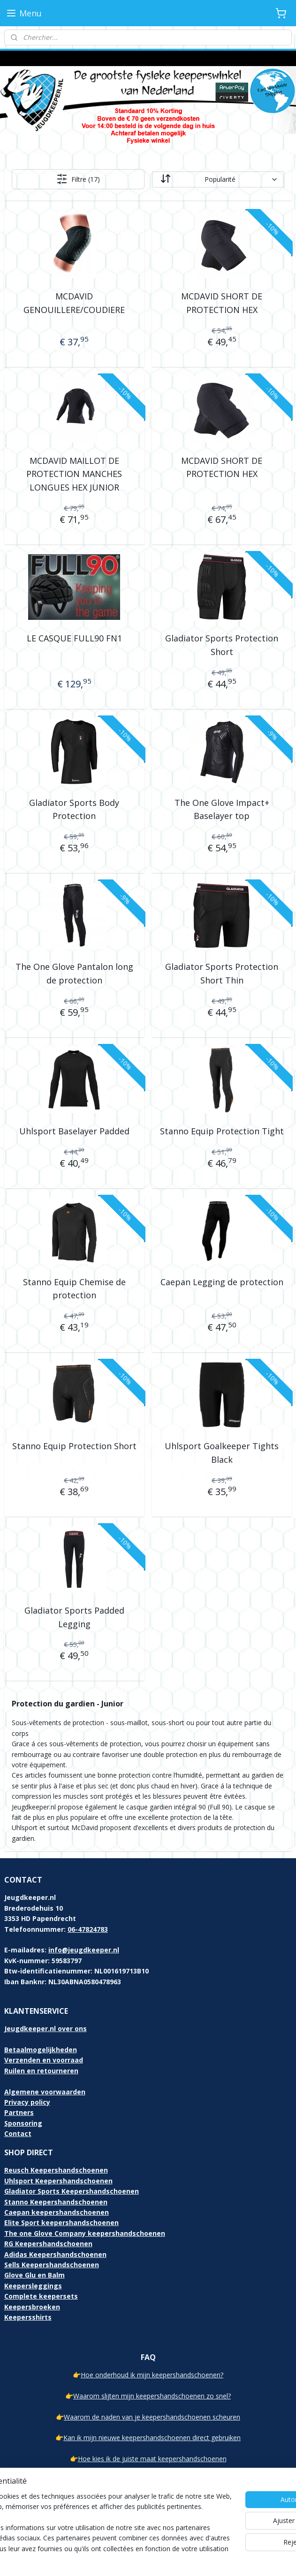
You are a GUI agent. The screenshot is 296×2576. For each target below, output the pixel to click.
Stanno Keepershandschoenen (55, 2201)
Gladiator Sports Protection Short (221, 645)
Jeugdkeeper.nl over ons (45, 2028)
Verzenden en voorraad (43, 2059)
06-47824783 (88, 1929)
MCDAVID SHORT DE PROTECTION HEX (221, 302)
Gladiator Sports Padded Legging (74, 1617)
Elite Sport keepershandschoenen (61, 2222)
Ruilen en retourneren (41, 2070)
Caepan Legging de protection (221, 1282)
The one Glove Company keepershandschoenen (84, 2233)
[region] (86, 2507)
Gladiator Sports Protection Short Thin (221, 973)
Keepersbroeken (32, 2306)
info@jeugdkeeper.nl (83, 1949)
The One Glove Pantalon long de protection (74, 973)
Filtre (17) (78, 179)
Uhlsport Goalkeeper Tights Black (222, 1452)
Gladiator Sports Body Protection (74, 809)
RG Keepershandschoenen (48, 2243)
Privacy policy (27, 2102)
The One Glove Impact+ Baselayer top (222, 809)
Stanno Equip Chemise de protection (74, 1288)
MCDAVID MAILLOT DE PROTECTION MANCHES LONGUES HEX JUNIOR (74, 474)
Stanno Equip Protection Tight (222, 1131)
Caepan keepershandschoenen (56, 2212)
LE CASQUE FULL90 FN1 (74, 638)
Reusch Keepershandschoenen (56, 2170)
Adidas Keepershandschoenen (55, 2254)
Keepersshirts (28, 2317)
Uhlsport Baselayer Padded (74, 1131)
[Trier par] (218, 178)
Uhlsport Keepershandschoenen (58, 2180)
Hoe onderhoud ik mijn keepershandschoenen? (152, 2374)
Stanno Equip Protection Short (74, 1446)
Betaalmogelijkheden (40, 2049)
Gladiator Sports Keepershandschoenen (71, 2191)
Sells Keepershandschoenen (51, 2264)
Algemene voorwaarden (44, 2091)
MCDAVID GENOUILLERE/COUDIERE (74, 302)
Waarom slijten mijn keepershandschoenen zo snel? (152, 2395)
